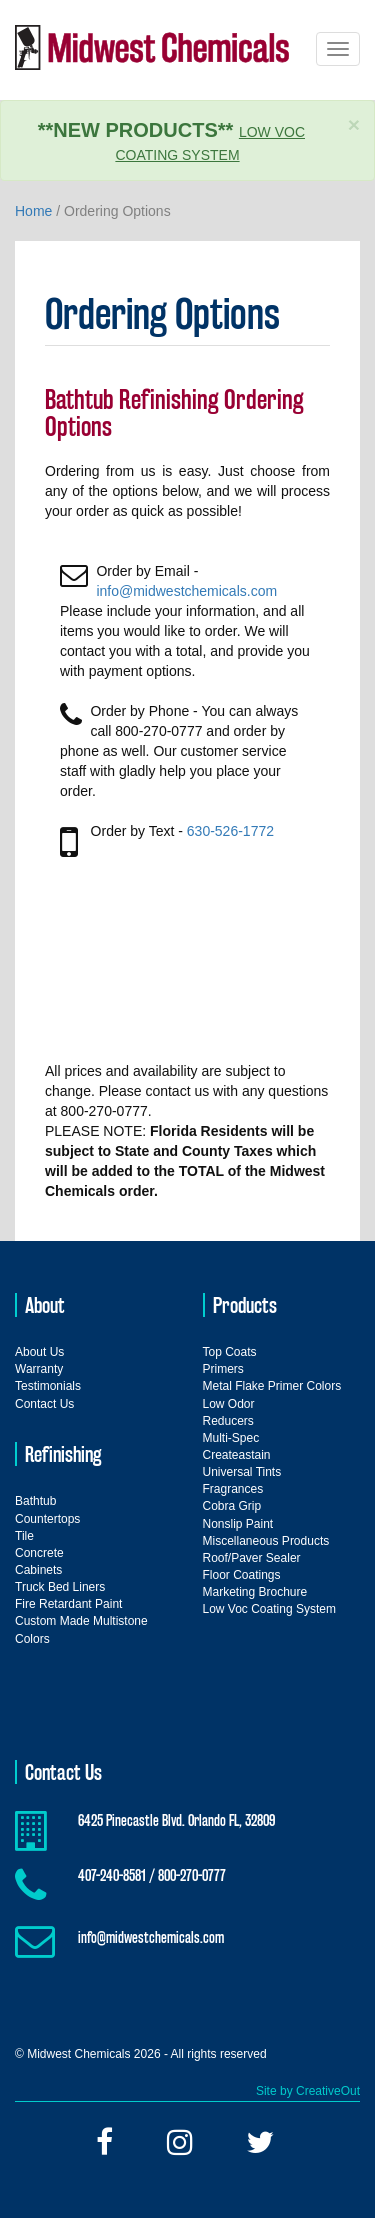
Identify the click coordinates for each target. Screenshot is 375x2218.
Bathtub (35, 1501)
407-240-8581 (112, 1875)
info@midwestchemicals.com (186, 591)
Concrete (39, 1553)
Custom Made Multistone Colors (81, 1629)
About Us (39, 1352)
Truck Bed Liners (60, 1587)
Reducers (228, 1421)
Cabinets (38, 1570)
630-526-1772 (230, 831)
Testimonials (48, 1386)
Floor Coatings (242, 1575)
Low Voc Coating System (269, 1609)
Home (33, 211)
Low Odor (229, 1404)
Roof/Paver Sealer (252, 1558)
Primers (223, 1369)
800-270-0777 (192, 1875)
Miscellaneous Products (266, 1541)
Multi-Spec (231, 1438)
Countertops (47, 1519)
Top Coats (230, 1352)
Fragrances (233, 1489)
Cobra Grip (232, 1506)
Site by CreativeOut (308, 2091)
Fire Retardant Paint (68, 1604)
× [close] (354, 124)
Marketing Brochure (255, 1592)
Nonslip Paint (238, 1524)
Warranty (39, 1369)
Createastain (237, 1455)
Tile (24, 1536)
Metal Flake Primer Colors (272, 1386)
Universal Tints (242, 1472)
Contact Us (44, 1404)
